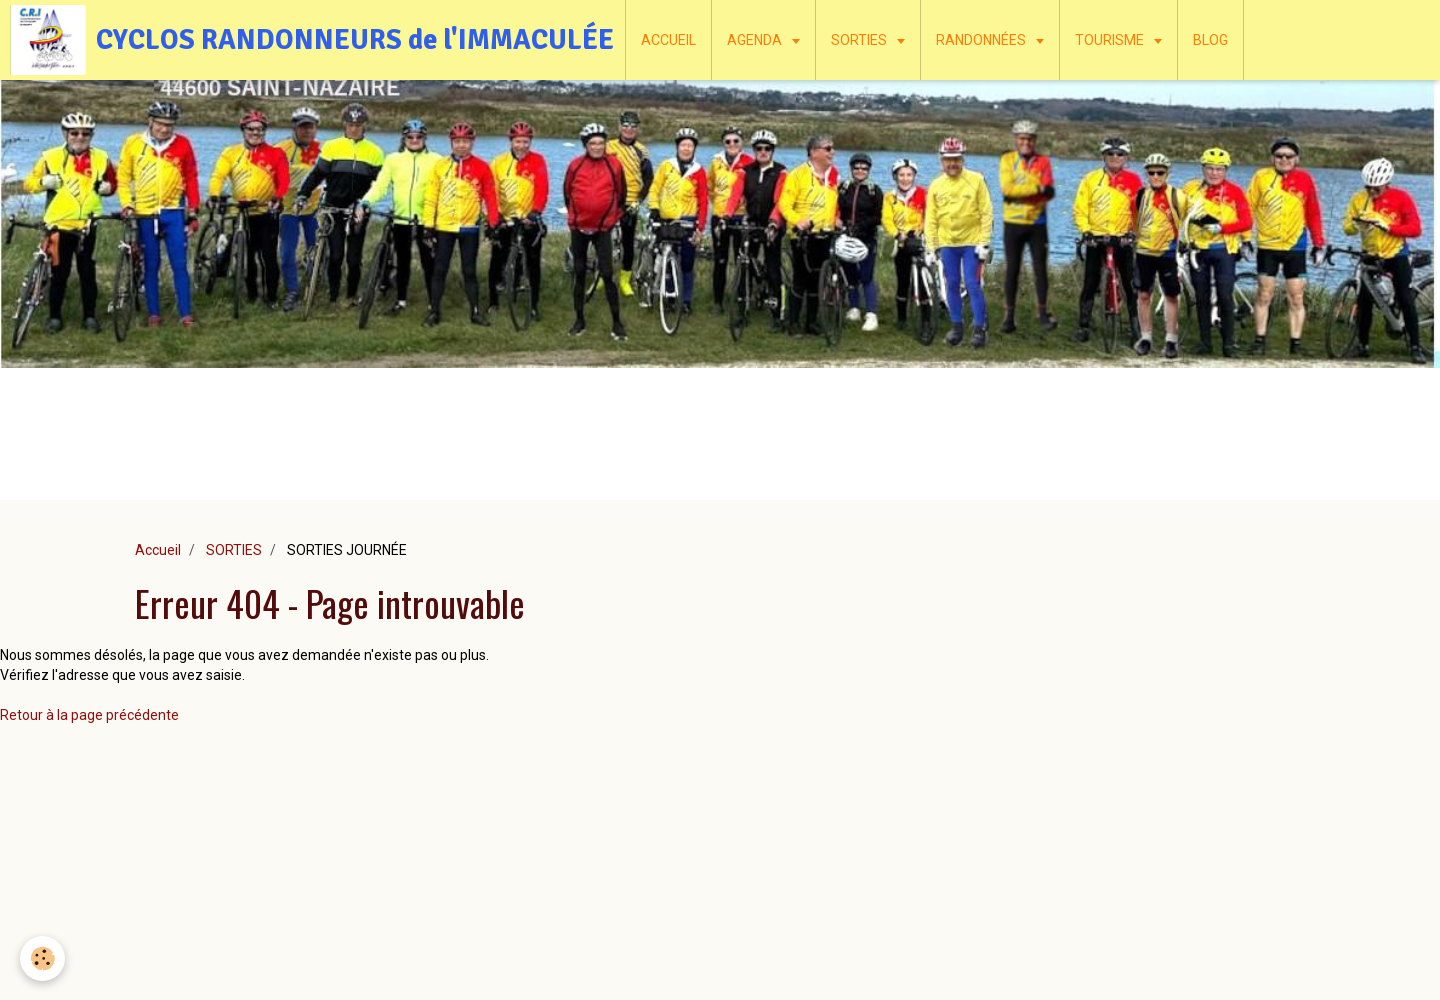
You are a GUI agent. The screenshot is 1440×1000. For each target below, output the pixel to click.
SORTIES (860, 40)
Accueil (158, 550)
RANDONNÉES (982, 40)
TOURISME (1111, 40)
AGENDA (756, 40)
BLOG (1210, 40)
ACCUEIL (668, 40)
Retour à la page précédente (89, 715)
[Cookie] (42, 958)
